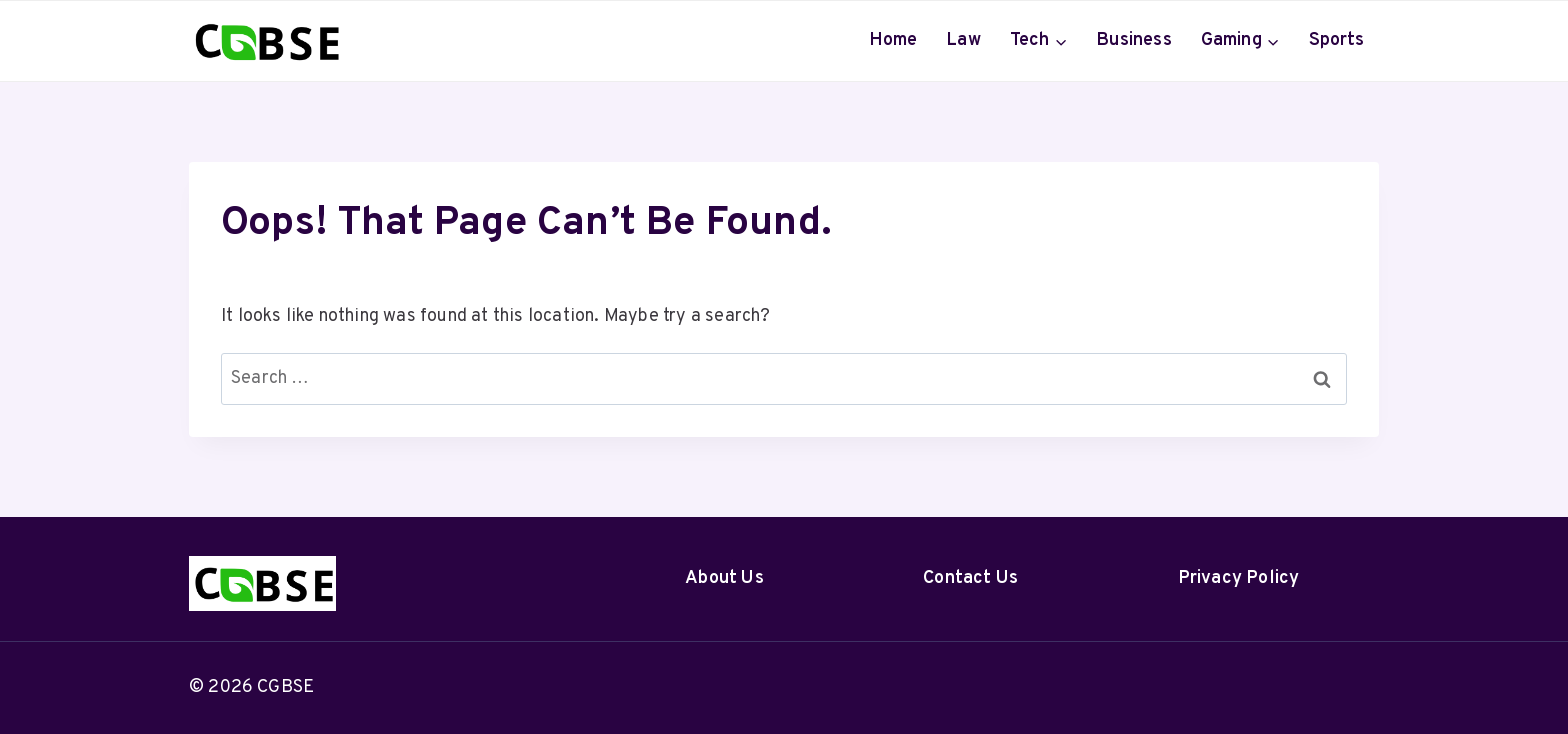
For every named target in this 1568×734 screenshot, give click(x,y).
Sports (1337, 40)
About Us (724, 578)
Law (963, 40)
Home (893, 40)
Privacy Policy (1239, 578)
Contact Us (970, 578)
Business (1134, 40)
